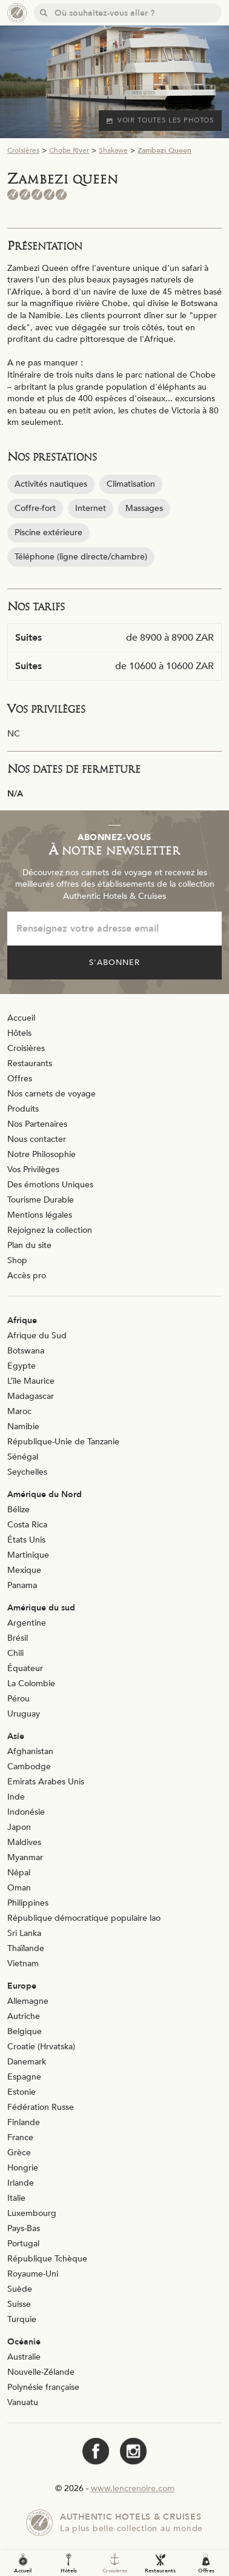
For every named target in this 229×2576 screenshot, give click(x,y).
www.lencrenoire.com (132, 2488)
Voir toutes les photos (160, 120)
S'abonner (114, 962)
